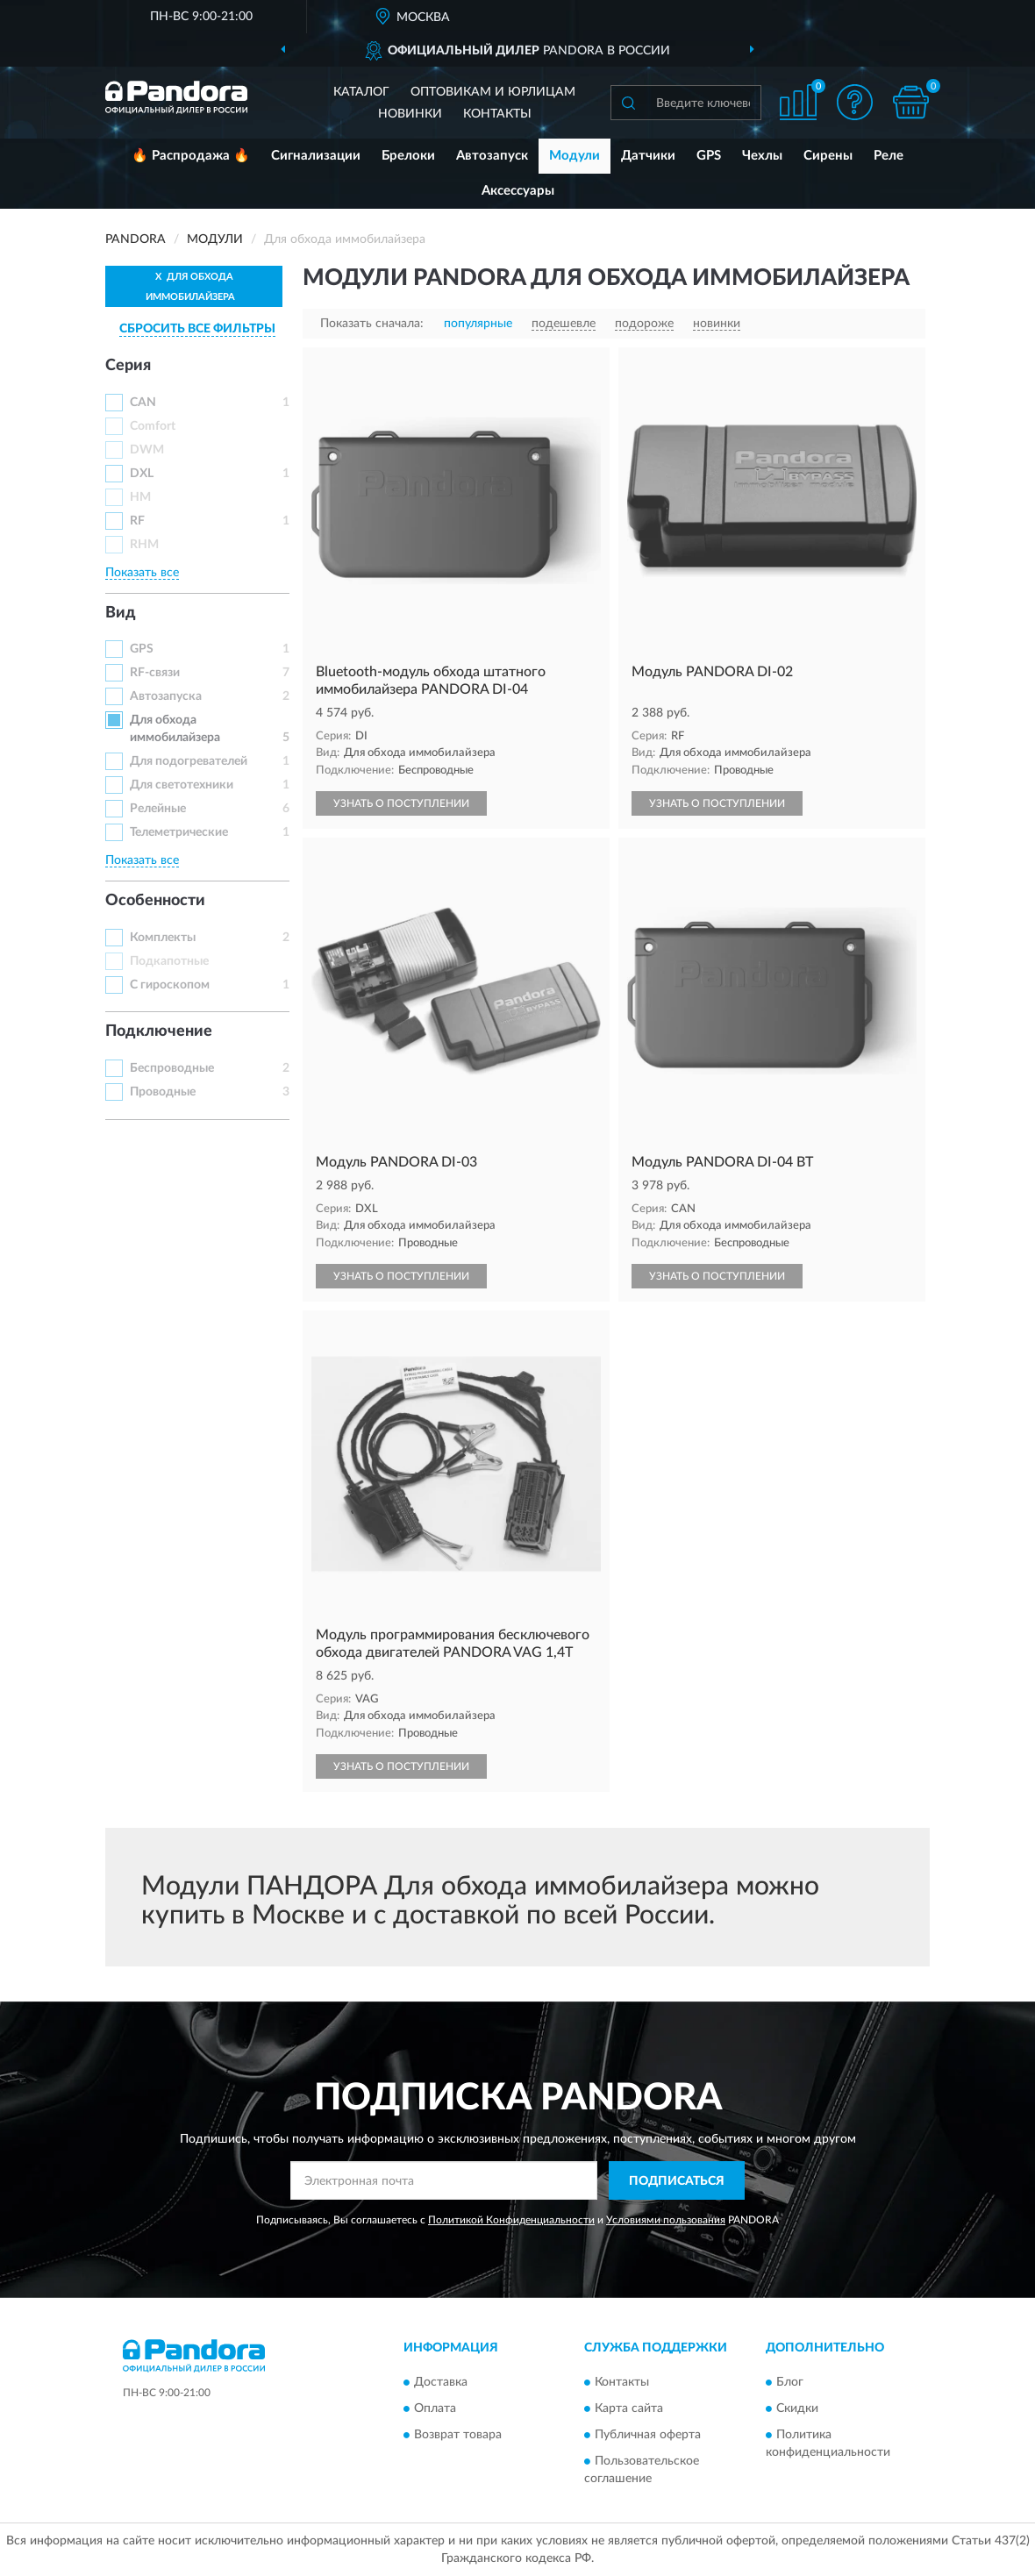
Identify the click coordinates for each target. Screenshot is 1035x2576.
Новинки (410, 114)
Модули (574, 155)
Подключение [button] (158, 1031)
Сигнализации (315, 155)
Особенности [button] (155, 901)
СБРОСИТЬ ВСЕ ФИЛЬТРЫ (197, 329)
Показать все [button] (142, 573)
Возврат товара (458, 2435)
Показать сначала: (372, 324)
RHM (144, 545)
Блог (789, 2382)
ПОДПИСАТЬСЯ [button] (676, 2181)
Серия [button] (128, 366)
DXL (141, 473)
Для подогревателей (188, 761)
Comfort (152, 426)
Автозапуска (166, 696)
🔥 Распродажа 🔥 (191, 155)
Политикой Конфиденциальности (511, 2220)
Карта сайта (629, 2408)
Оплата (435, 2408)
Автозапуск (492, 155)
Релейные (158, 809)
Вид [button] (120, 613)
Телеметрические (179, 832)
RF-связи (155, 673)
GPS (708, 155)
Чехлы (762, 155)
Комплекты (163, 937)
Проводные (163, 1092)
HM (140, 497)
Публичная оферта (648, 2435)
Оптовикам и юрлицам (492, 92)
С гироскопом (170, 985)
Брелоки (408, 155)
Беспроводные (172, 1068)
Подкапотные (169, 961)
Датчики (648, 155)
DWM (147, 450)
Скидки (797, 2408)
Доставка (441, 2382)
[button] (854, 102)
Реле (888, 155)
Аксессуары (518, 190)
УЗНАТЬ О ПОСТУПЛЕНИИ (401, 803)
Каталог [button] (361, 92)
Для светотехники (181, 785)
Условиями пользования (665, 2220)
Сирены (828, 155)
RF (137, 521)
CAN (143, 402)
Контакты (497, 114)
